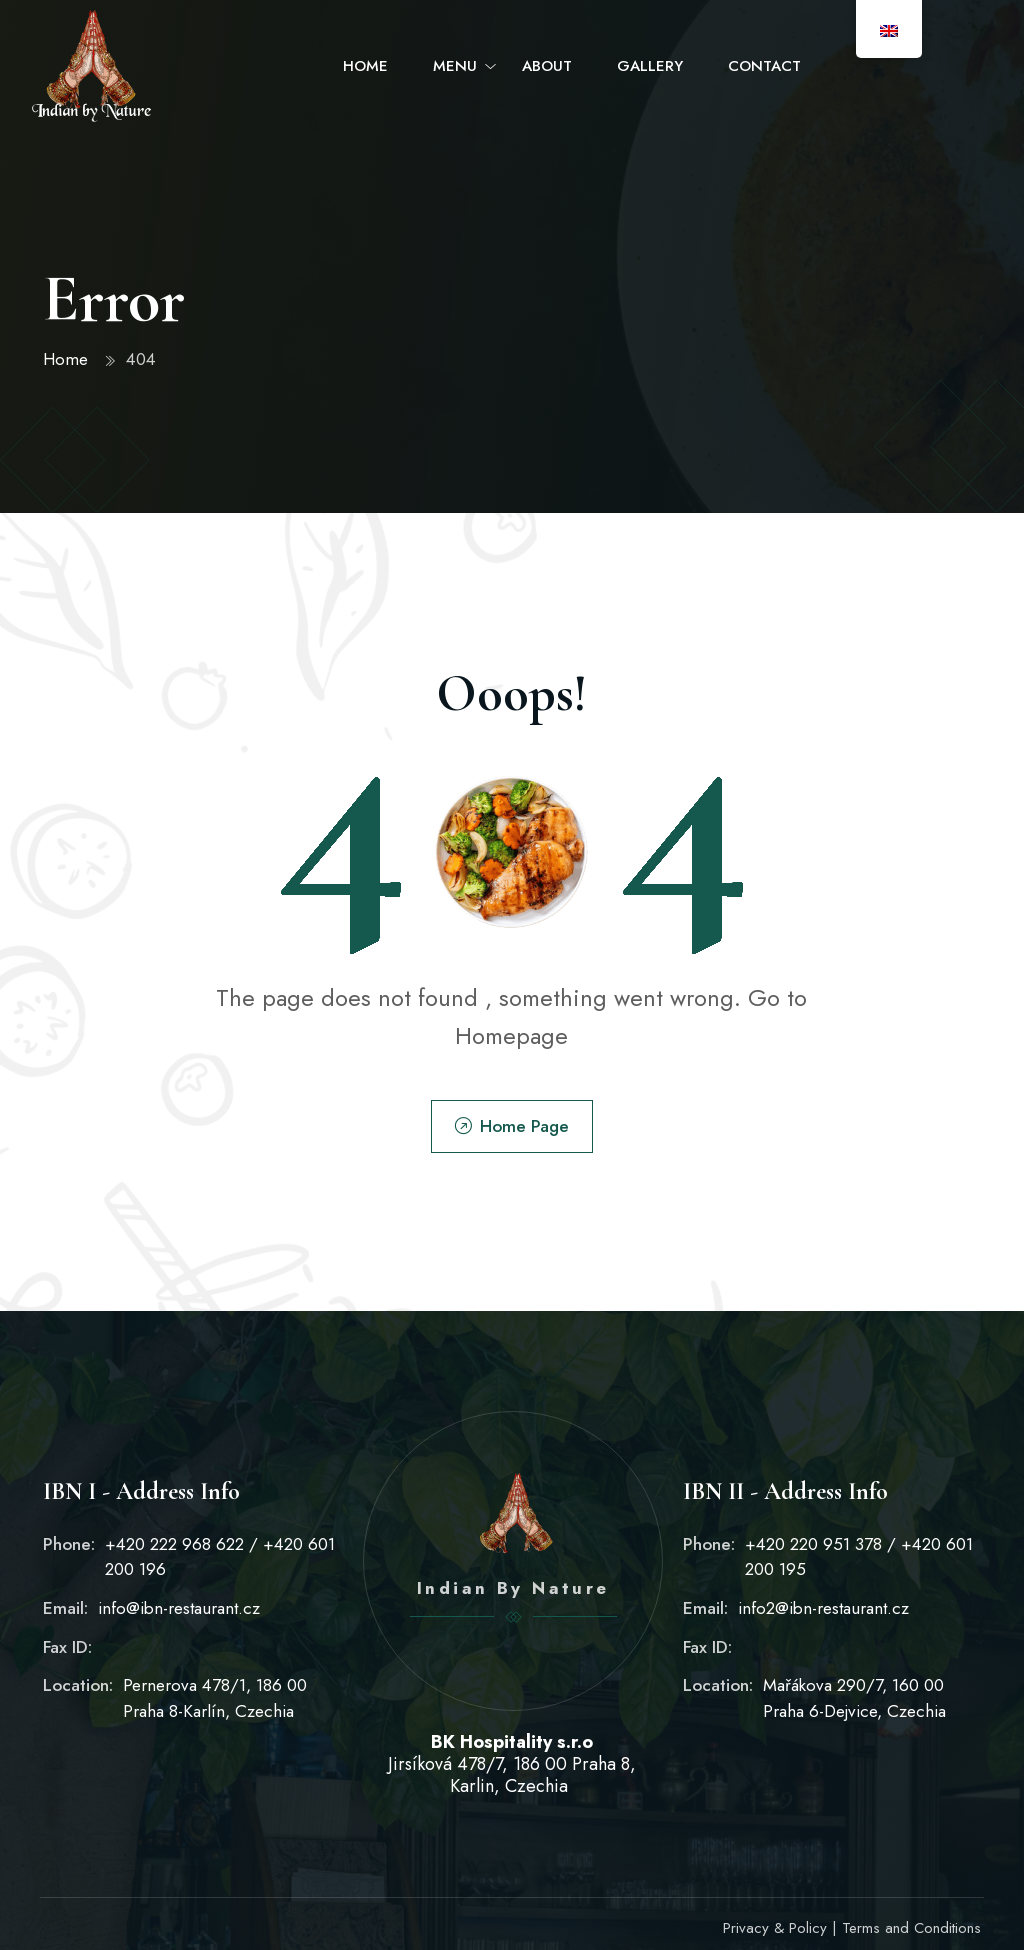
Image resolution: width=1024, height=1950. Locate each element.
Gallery (650, 66)
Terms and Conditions (911, 1928)
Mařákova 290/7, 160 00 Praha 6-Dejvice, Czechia (854, 1698)
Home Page (512, 1126)
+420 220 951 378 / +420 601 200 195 (859, 1557)
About (547, 66)
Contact (764, 66)
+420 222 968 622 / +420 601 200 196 (220, 1557)
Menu (455, 66)
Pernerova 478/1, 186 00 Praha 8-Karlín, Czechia (215, 1698)
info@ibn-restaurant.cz (179, 1608)
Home (365, 66)
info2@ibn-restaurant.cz (823, 1608)
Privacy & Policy (775, 1928)
